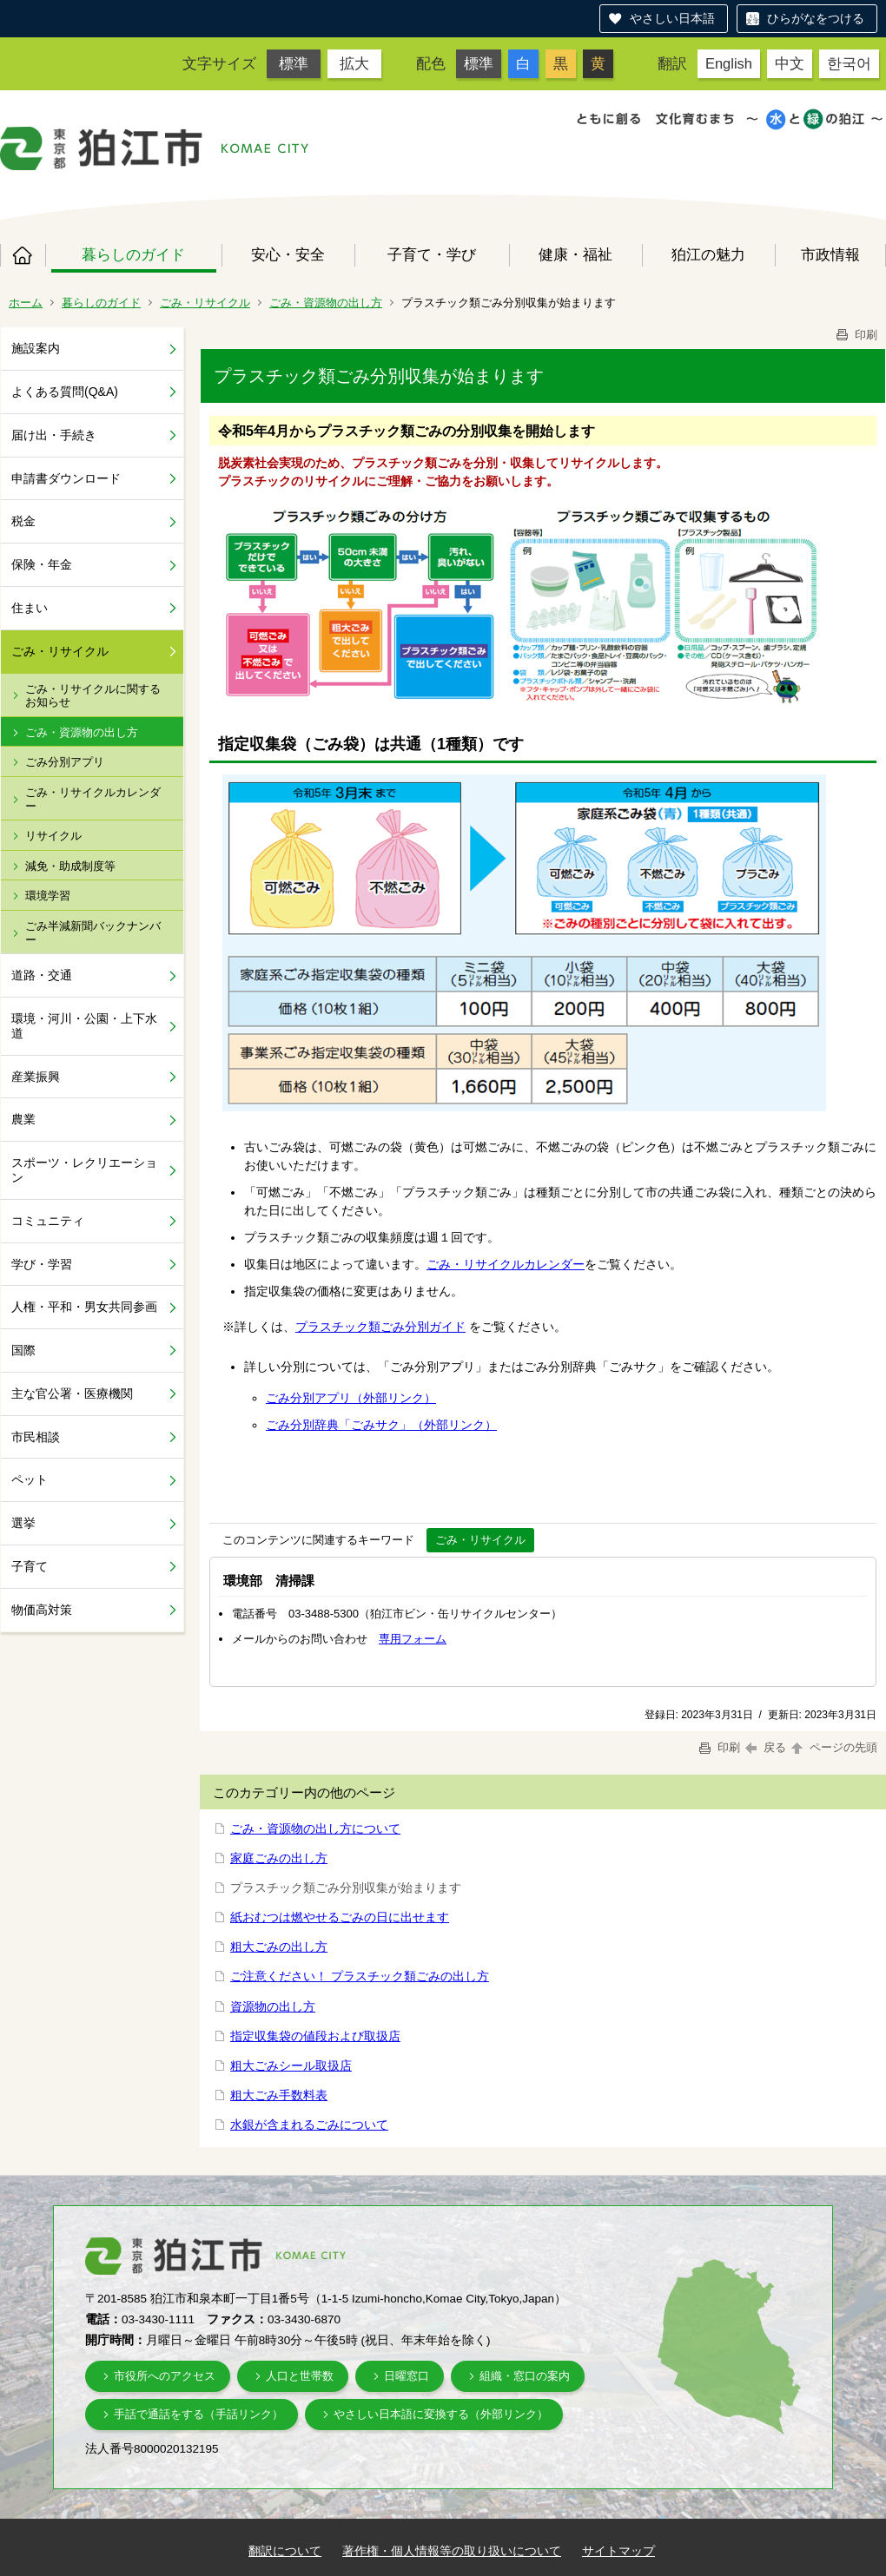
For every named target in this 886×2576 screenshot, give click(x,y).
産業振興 (35, 1077)
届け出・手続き (53, 435)
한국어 (849, 63)
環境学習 (47, 895)
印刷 (855, 334)
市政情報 (830, 254)
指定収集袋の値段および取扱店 (315, 2036)
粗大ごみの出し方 (278, 1946)
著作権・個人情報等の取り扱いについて (451, 2551)
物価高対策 (41, 1610)
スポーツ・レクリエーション (84, 1170)
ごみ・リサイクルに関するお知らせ (93, 695)
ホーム (22, 255)
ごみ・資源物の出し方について (315, 1828)
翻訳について (284, 2551)
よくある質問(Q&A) (64, 392)
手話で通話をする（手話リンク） (198, 2414)
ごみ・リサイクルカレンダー (93, 799)
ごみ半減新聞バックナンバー (93, 932)
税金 (23, 521)
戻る (766, 1747)
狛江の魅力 (708, 254)
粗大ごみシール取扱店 (291, 2065)
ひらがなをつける (815, 18)
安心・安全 (288, 254)
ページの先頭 (833, 1747)
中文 (789, 63)
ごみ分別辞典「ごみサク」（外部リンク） (381, 1425)
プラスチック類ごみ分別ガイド (380, 1327)
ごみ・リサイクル (205, 302)
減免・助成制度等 (70, 866)
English (728, 63)
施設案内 (35, 348)
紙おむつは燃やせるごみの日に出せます (339, 1917)
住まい (29, 608)
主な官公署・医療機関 (72, 1393)
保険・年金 (41, 564)
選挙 (23, 1523)
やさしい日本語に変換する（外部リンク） (441, 2414)
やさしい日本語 (672, 18)
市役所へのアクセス (164, 2375)
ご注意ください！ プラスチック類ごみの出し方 (359, 1976)
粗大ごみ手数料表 (278, 2095)
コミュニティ (47, 1221)
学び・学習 (41, 1264)
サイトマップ (618, 2551)
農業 (23, 1119)
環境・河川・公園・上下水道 (84, 1025)
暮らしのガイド (133, 254)
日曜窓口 (406, 2375)
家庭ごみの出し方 (278, 1858)
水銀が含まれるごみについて (309, 2124)
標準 (293, 63)
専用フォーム (412, 1638)
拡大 (354, 63)
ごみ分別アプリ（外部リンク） (351, 1398)
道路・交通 (41, 975)
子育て (29, 1566)
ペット (29, 1479)
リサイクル (53, 835)
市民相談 (35, 1437)
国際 (23, 1350)
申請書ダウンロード (66, 478)
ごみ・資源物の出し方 (325, 302)
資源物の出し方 (272, 2006)
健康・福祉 (575, 254)
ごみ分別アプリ (64, 761)
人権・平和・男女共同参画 (84, 1307)
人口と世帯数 (300, 2375)
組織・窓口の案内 (524, 2375)
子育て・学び (431, 254)
